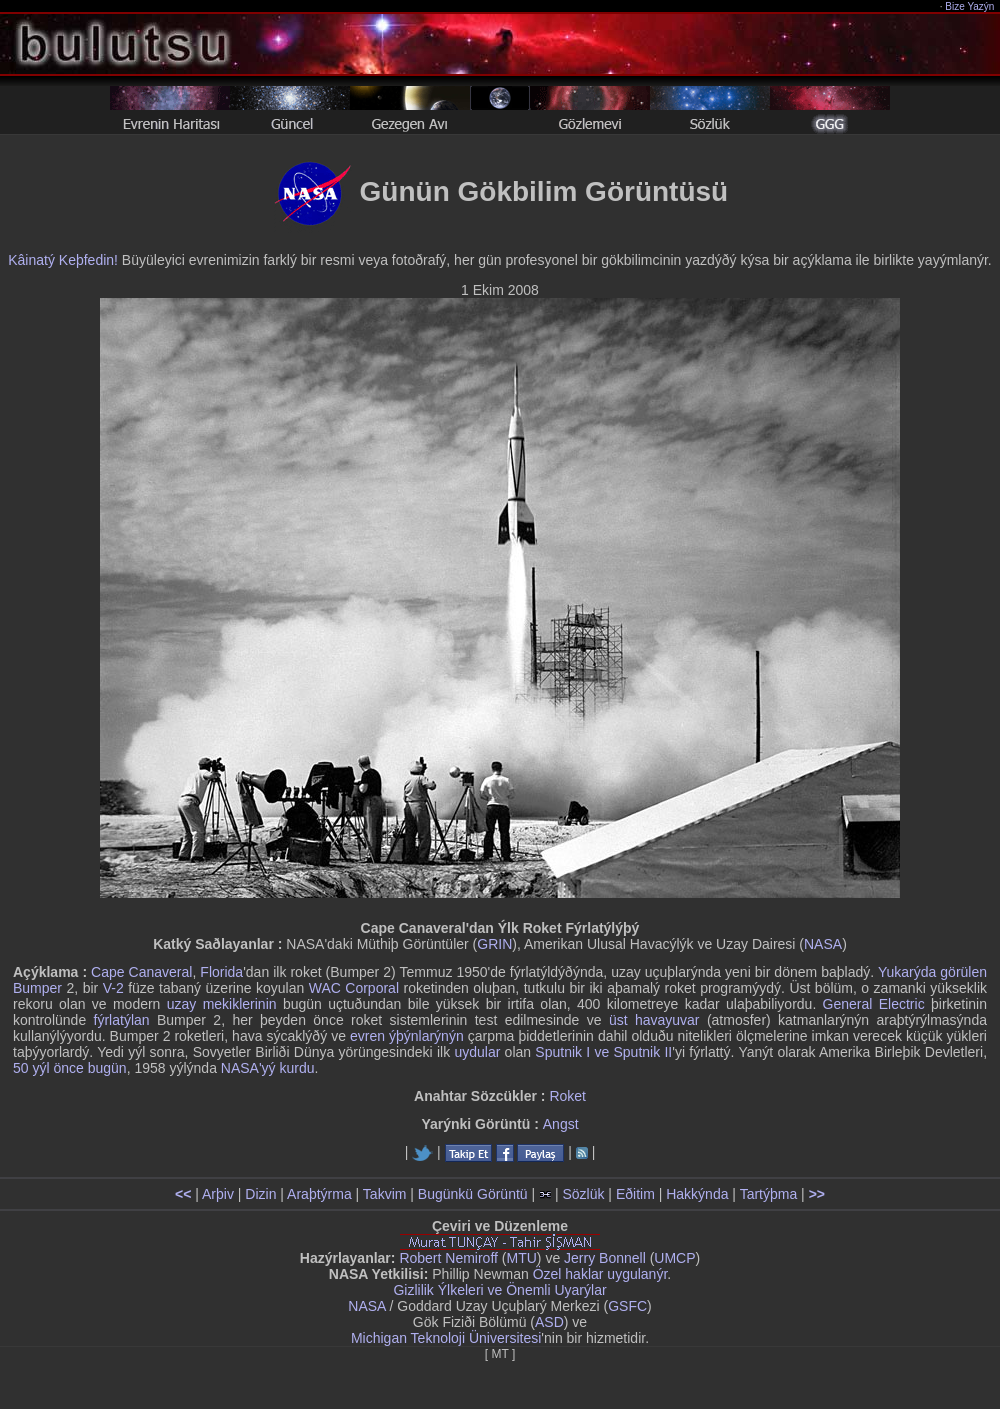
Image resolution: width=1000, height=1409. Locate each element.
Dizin (260, 1194)
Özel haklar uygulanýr (600, 1274)
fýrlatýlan (122, 1020)
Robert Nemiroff (448, 1258)
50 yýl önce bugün (70, 1068)
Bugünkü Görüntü (473, 1194)
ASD (549, 1322)
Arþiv (218, 1194)
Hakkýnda (697, 1194)
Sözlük (583, 1194)
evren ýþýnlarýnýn (407, 1036)
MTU (522, 1258)
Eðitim (635, 1194)
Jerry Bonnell (605, 1258)
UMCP (674, 1258)
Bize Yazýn (970, 6)
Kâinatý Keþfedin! (63, 260)
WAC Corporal (354, 988)
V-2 (113, 988)
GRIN (494, 944)
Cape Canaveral (141, 972)
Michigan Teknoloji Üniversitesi (446, 1338)
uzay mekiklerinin (222, 1004)
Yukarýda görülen (932, 972)
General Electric (874, 1004)
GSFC (627, 1306)
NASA (823, 944)
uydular (477, 1052)
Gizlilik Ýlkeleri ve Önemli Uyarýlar (499, 1290)
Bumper (37, 988)
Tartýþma (769, 1194)
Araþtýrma (319, 1194)
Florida (221, 972)
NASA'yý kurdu (268, 1068)
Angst (561, 1124)
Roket (567, 1096)
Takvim (385, 1194)
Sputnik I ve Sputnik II (603, 1052)
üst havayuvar (654, 1020)
